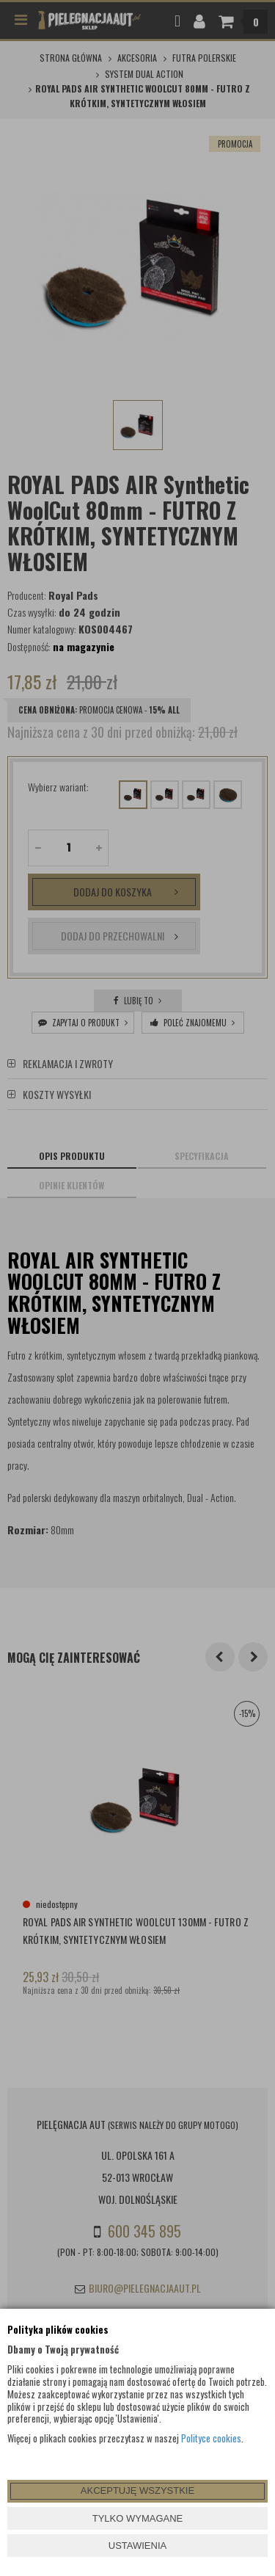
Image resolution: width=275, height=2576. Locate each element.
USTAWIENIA (137, 2545)
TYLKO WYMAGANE (137, 2518)
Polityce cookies (211, 2438)
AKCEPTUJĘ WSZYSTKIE (137, 2490)
